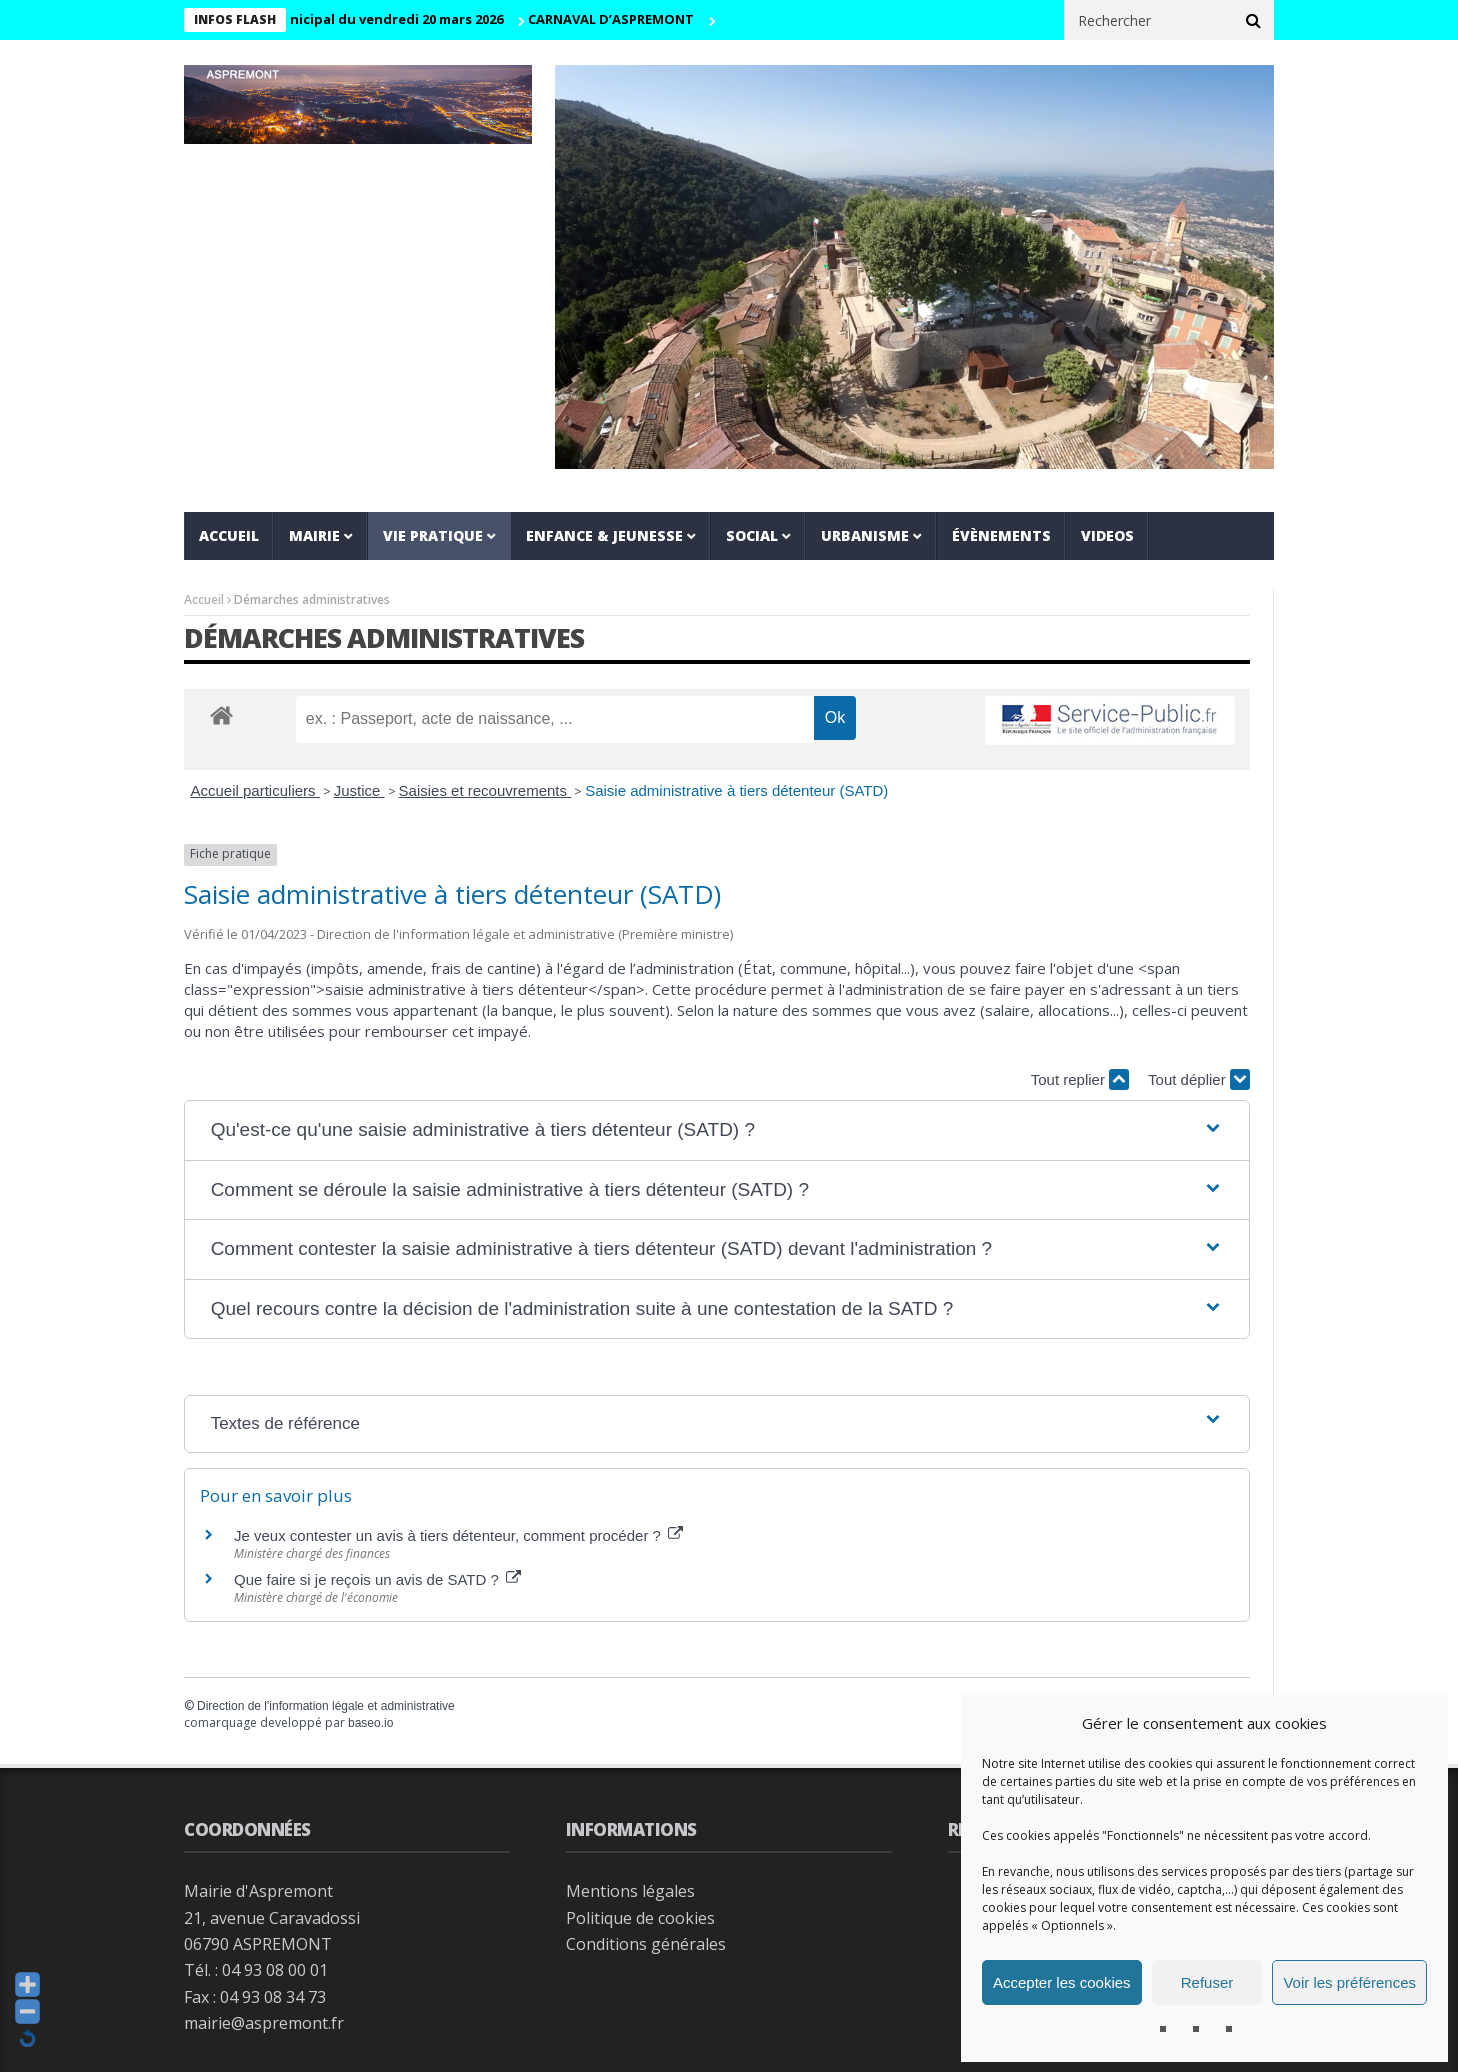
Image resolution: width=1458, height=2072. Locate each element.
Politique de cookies (640, 1918)
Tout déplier (1199, 1079)
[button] (717, 1130)
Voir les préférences (1349, 1982)
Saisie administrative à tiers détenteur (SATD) (736, 790)
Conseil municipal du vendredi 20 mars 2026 (375, 19)
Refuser (1207, 1982)
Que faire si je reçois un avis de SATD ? (377, 1579)
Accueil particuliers (255, 790)
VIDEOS (1107, 535)
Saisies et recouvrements (485, 790)
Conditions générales (646, 1944)
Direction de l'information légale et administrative (326, 1706)
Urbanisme (865, 535)
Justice (359, 790)
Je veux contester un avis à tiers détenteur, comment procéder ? (458, 1535)
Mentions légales (630, 1891)
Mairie (314, 535)
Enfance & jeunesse (604, 535)
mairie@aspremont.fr (264, 2023)
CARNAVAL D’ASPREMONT (626, 19)
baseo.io (370, 1723)
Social (752, 535)
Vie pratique (433, 535)
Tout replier (1080, 1079)
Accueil (229, 535)
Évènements (1001, 535)
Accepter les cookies (1062, 1982)
